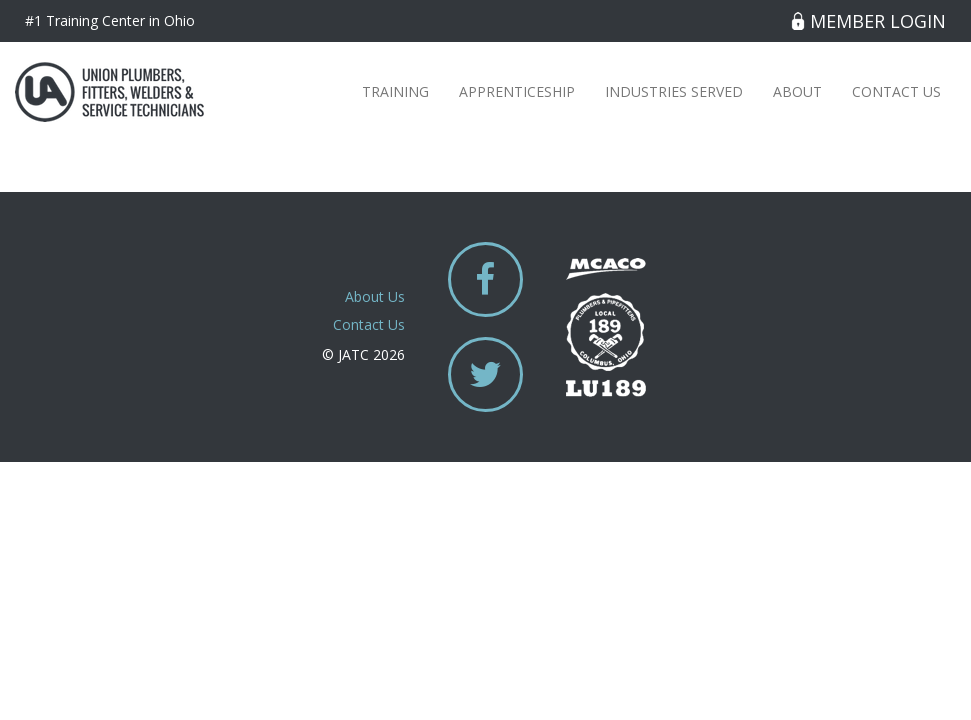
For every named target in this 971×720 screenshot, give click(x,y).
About (797, 91)
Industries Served (674, 91)
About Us (375, 296)
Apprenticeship (517, 91)
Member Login (868, 21)
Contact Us (896, 91)
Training (395, 91)
